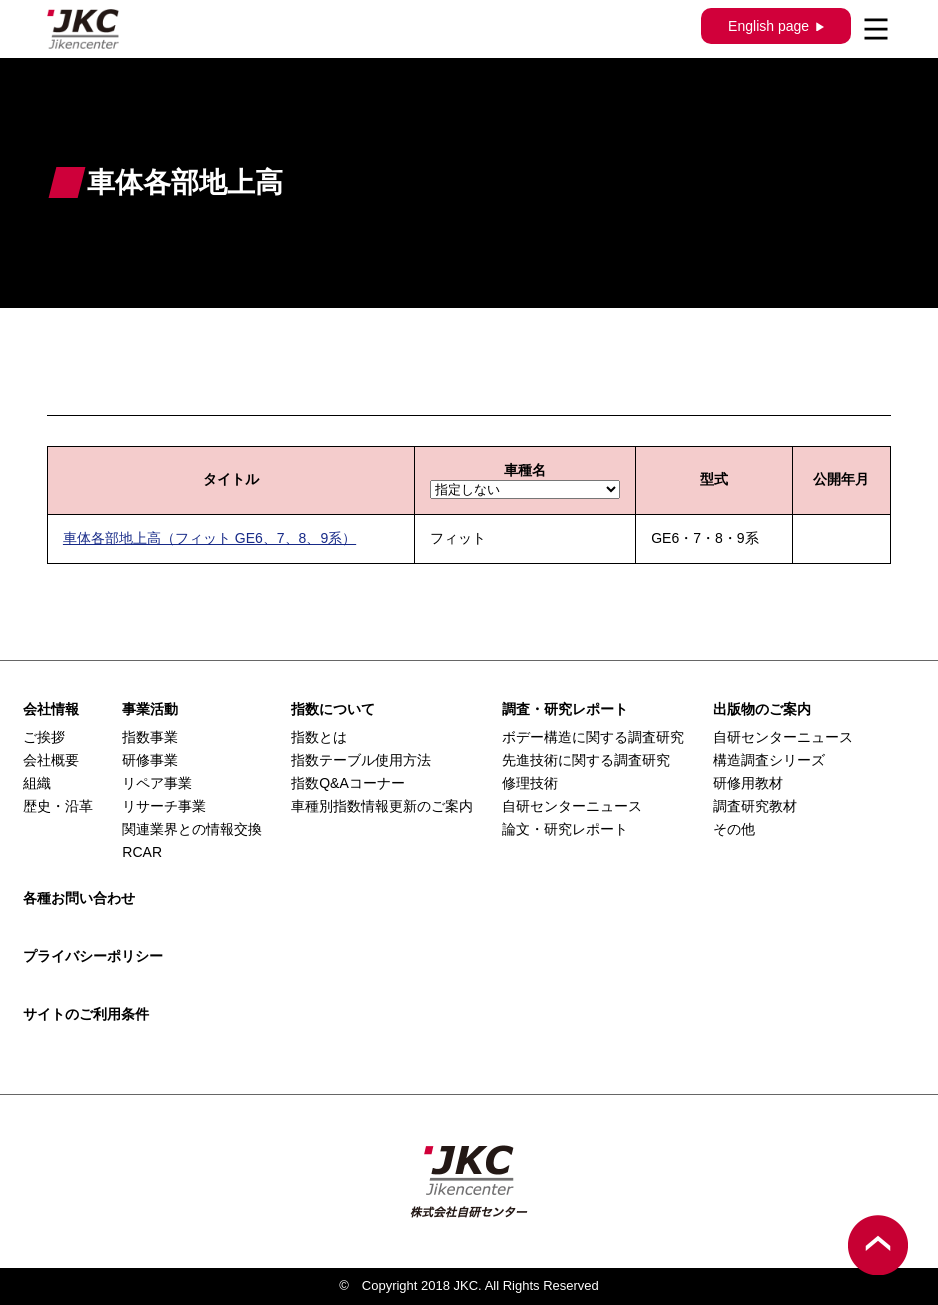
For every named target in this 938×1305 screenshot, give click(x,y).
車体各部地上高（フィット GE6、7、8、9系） (209, 538)
